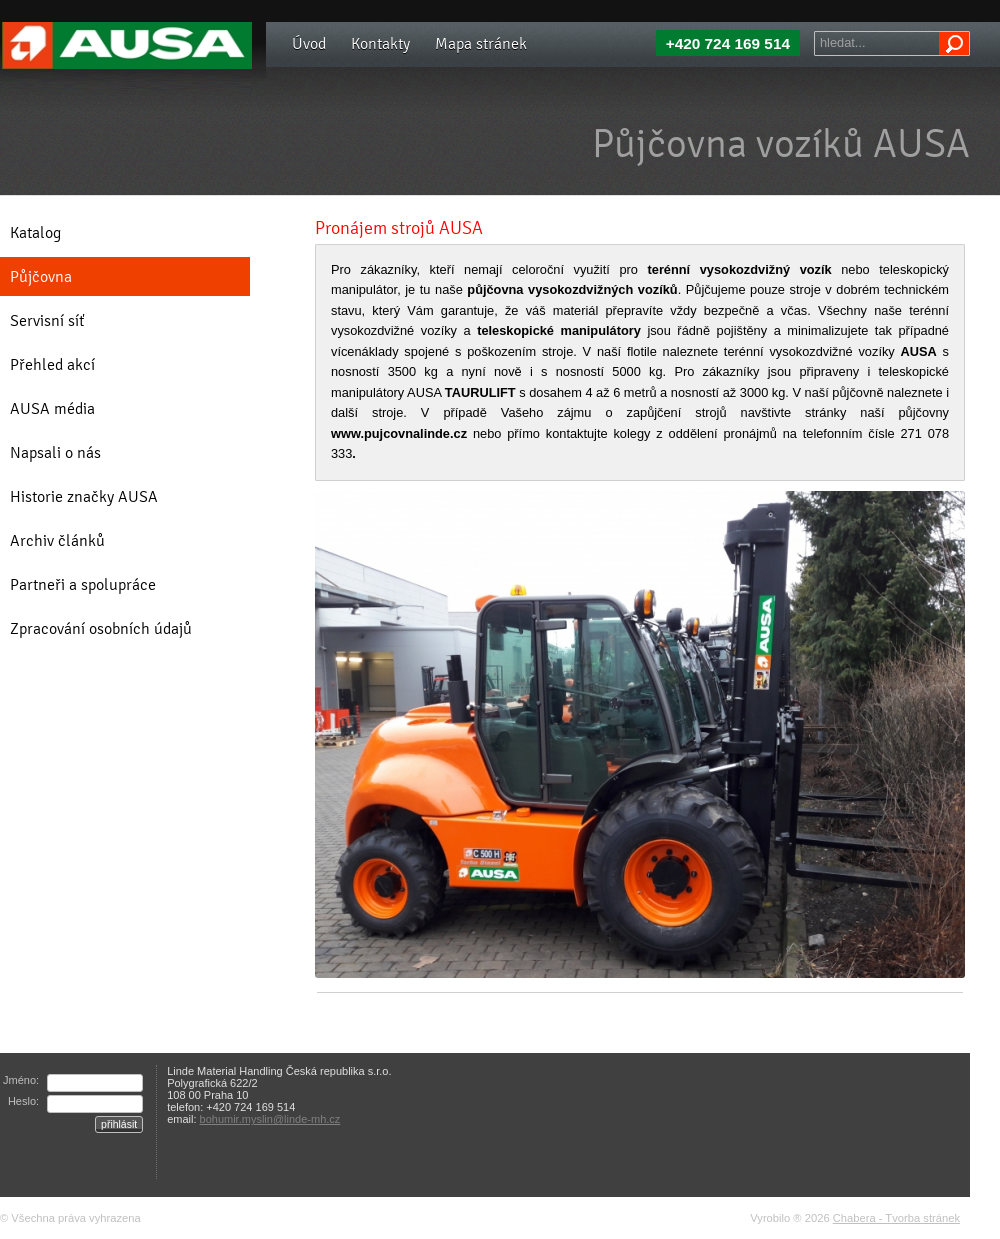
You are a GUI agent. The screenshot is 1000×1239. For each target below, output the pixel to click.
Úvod (309, 43)
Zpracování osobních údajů (101, 628)
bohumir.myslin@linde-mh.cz (270, 1119)
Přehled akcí (52, 364)
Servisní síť (47, 320)
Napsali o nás (55, 452)
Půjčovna (41, 276)
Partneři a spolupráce (83, 584)
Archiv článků (57, 540)
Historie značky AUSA (84, 496)
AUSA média (52, 408)
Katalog (35, 232)
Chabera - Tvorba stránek (896, 1218)
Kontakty (380, 43)
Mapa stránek (481, 43)
